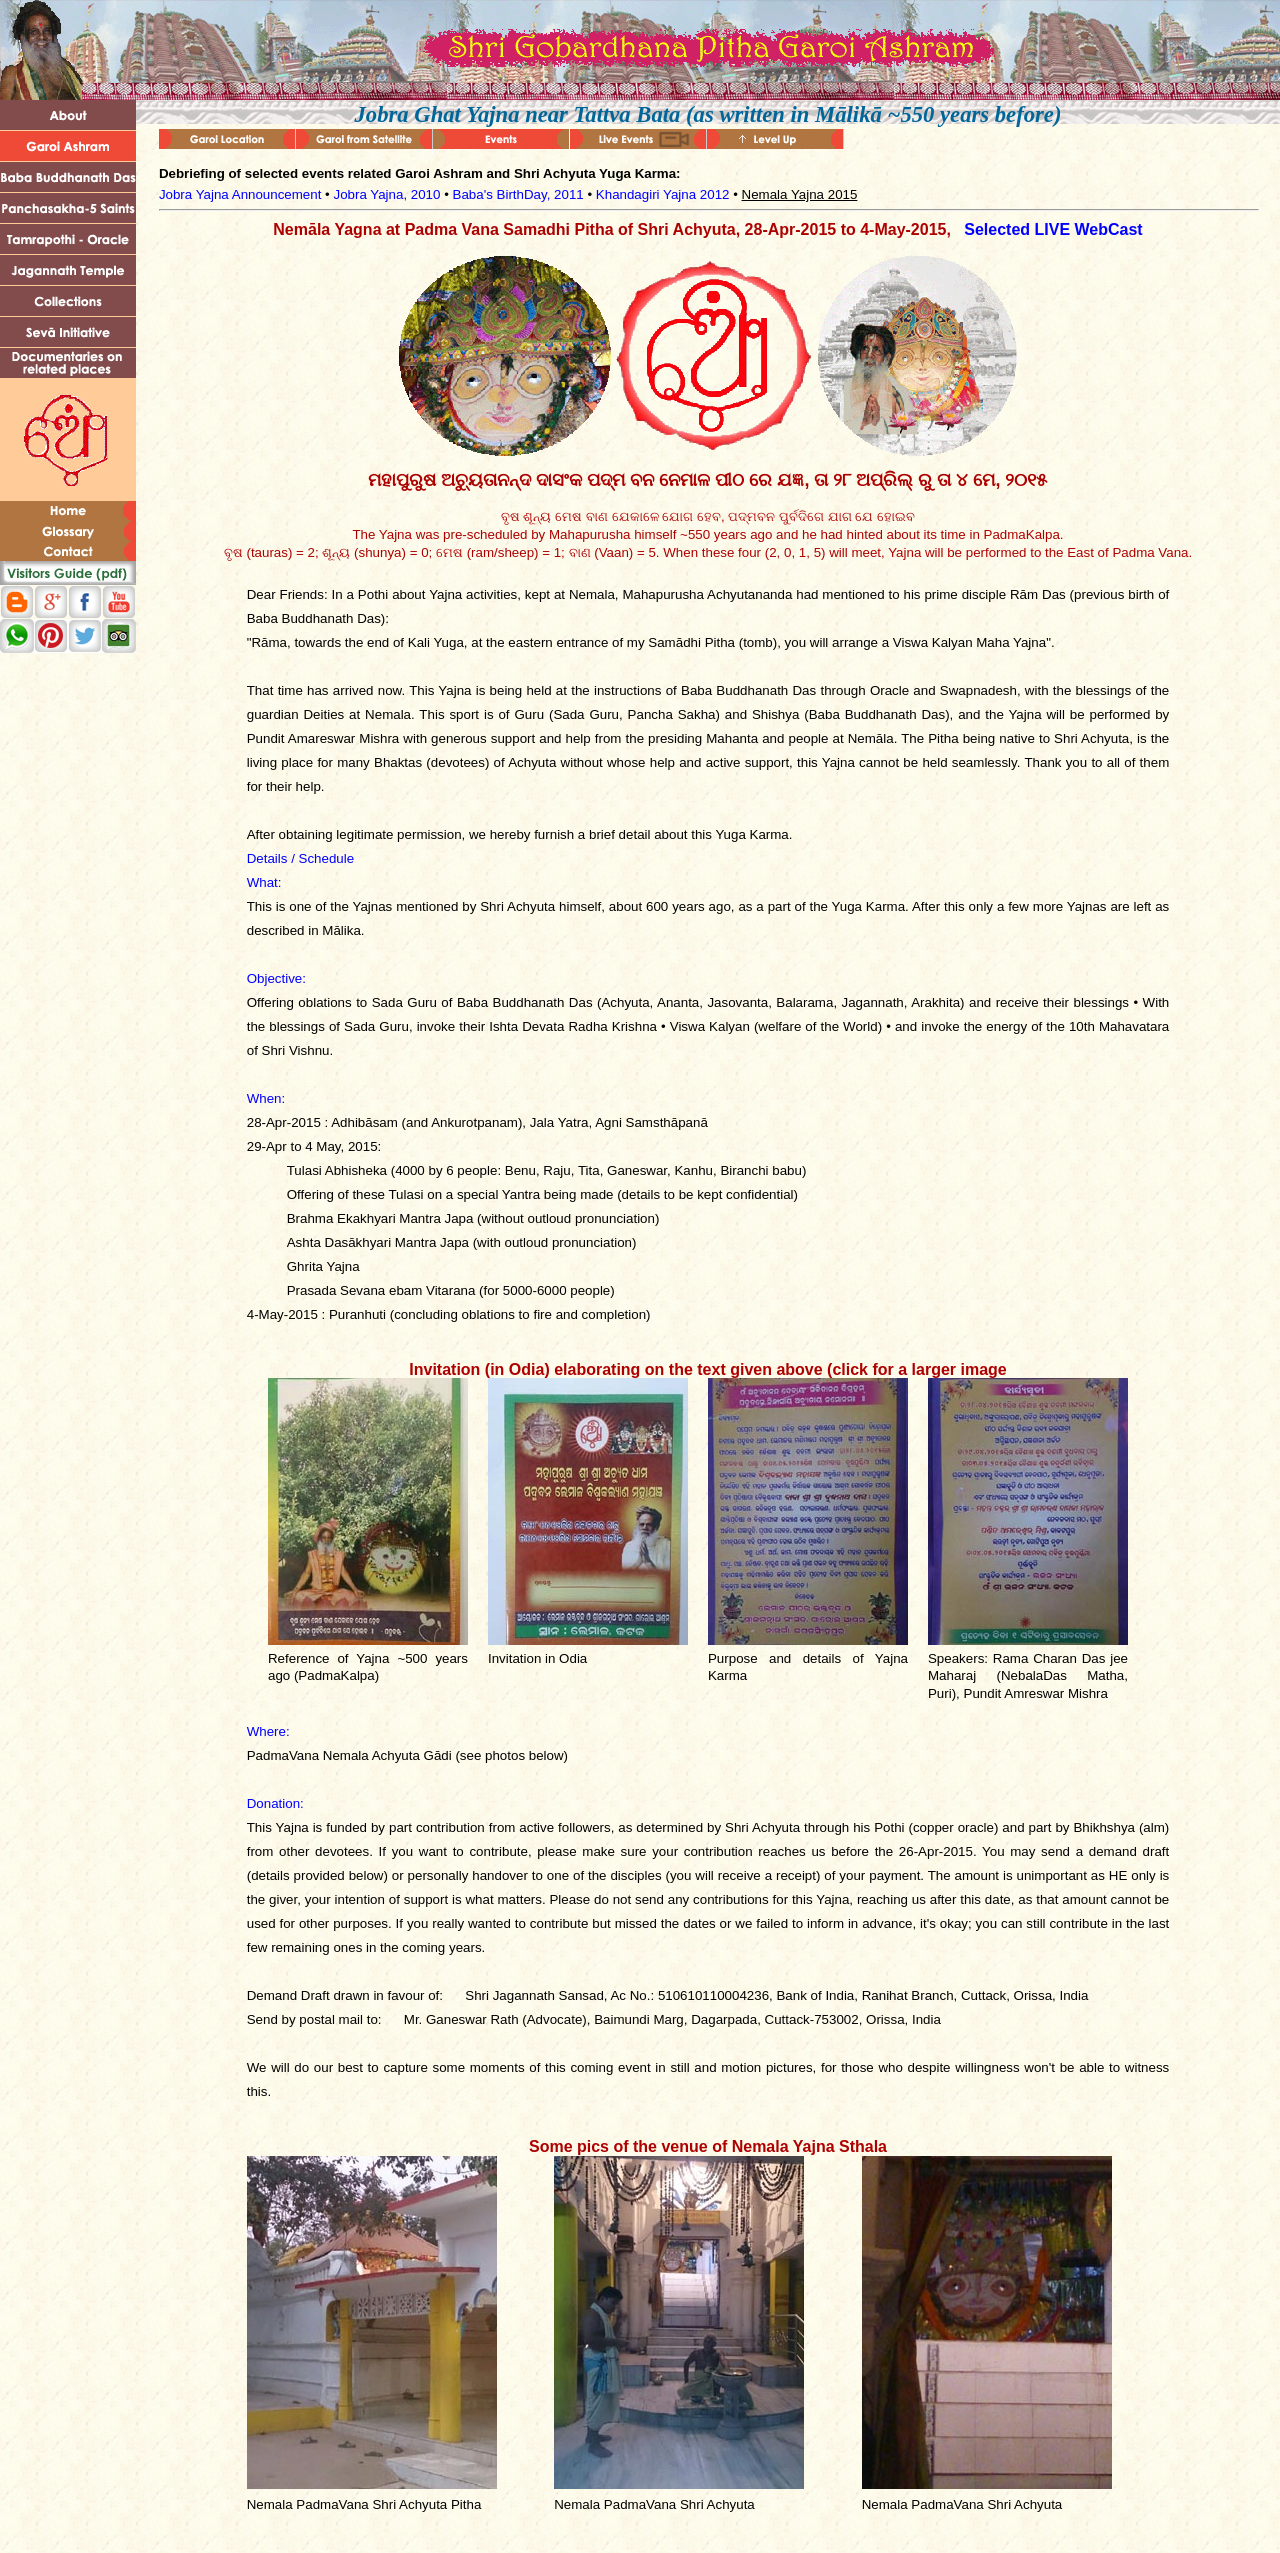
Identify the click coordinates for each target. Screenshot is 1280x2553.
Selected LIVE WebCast (1053, 229)
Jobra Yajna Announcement (240, 194)
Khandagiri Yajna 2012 (663, 194)
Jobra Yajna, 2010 (386, 194)
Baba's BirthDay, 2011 (518, 194)
